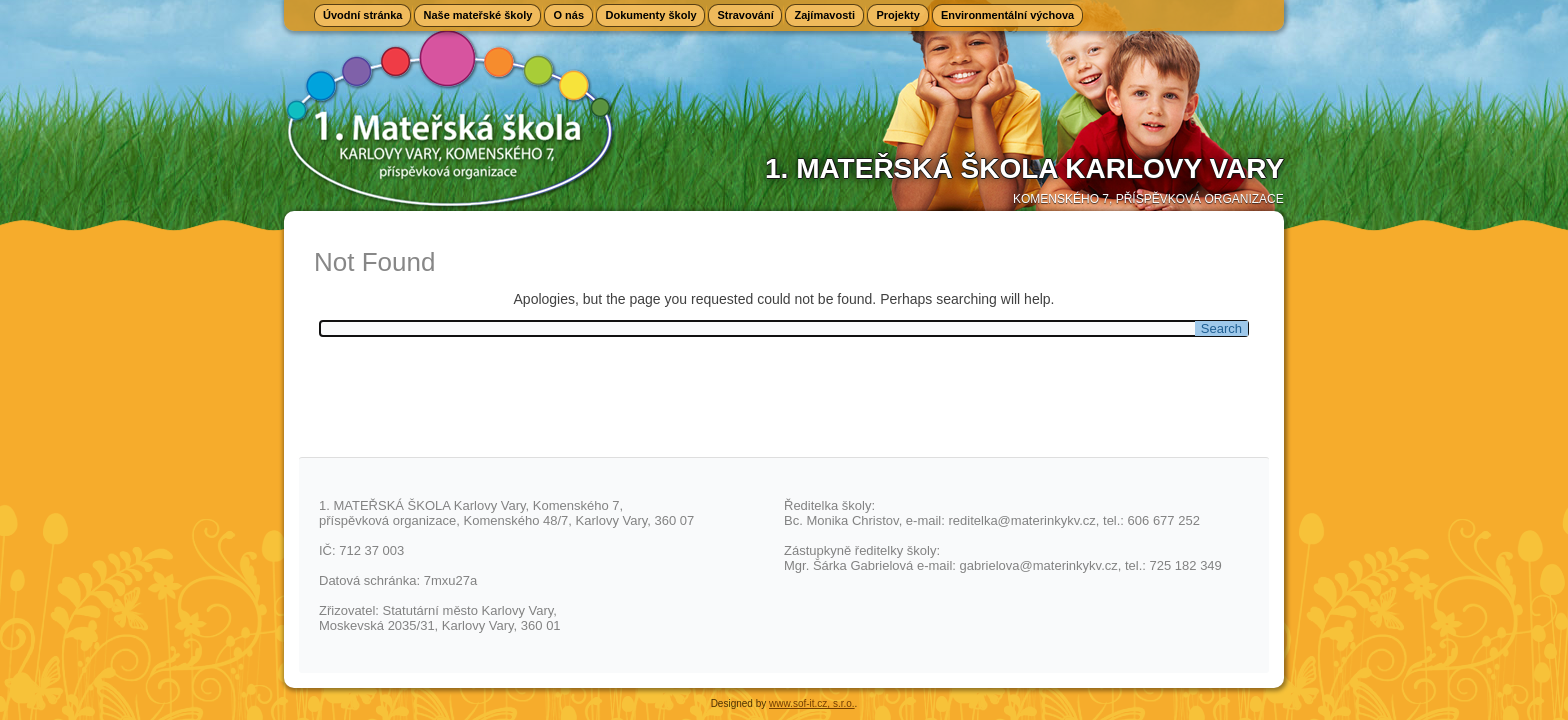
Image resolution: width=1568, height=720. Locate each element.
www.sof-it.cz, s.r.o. (812, 703)
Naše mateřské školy (477, 15)
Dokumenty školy (650, 15)
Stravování (745, 15)
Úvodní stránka (362, 15)
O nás (568, 15)
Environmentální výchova (1007, 15)
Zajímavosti (824, 15)
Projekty (897, 15)
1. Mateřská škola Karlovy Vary (1024, 168)
